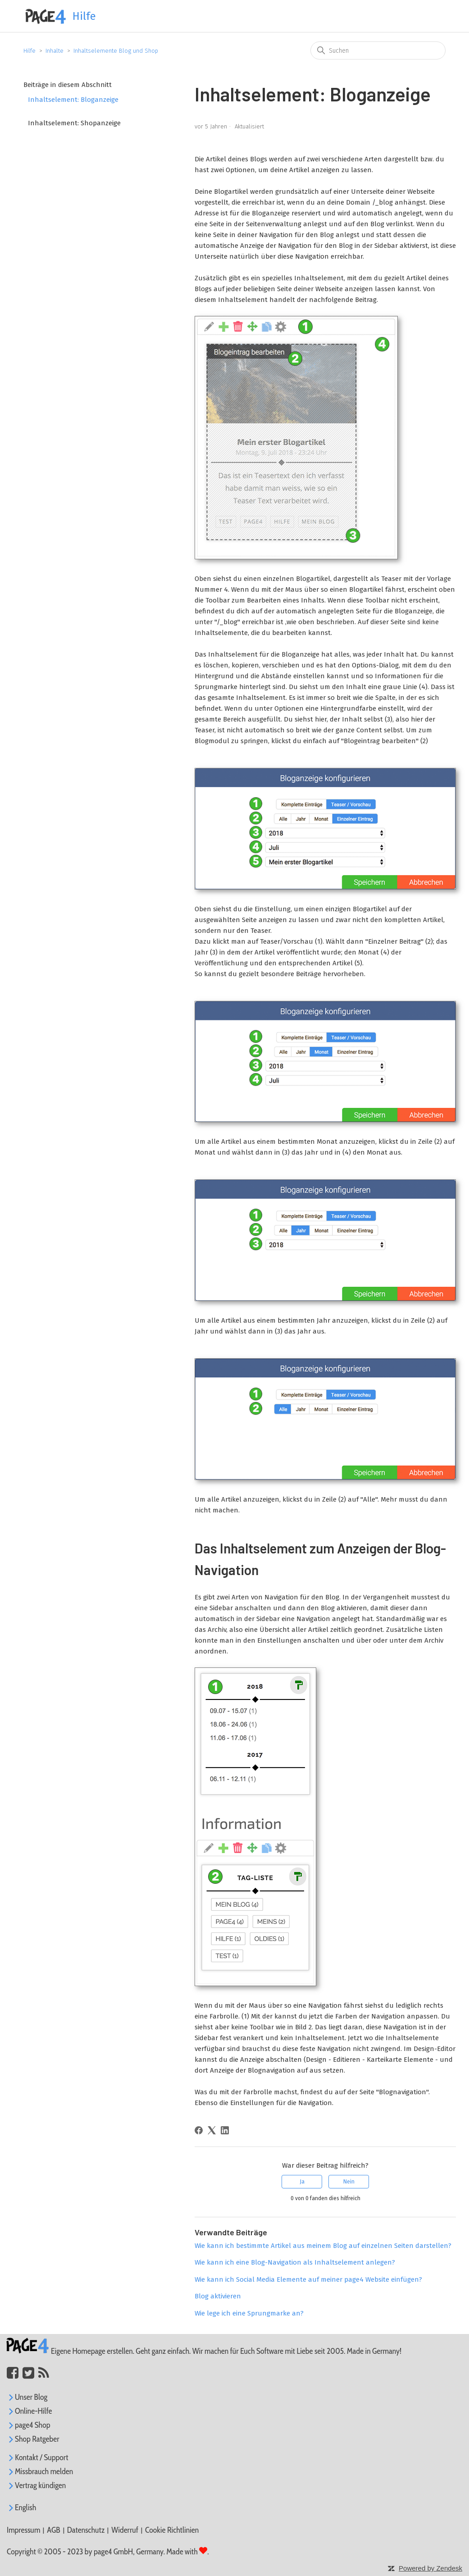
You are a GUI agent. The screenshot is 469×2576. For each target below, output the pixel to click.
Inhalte (55, 50)
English (21, 2507)
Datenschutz (86, 2530)
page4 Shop (28, 2425)
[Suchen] (378, 50)
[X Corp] (212, 2130)
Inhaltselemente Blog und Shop (115, 50)
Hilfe (29, 50)
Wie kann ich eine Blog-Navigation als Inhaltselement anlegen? (295, 2262)
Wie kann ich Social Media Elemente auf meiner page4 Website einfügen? (308, 2279)
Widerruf (124, 2530)
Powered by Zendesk (430, 2568)
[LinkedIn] (225, 2130)
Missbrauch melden (40, 2471)
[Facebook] (199, 2130)
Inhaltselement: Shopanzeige (74, 123)
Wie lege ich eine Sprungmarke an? (249, 2313)
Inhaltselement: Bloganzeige (73, 100)
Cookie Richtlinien (172, 2530)
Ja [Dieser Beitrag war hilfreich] (302, 2182)
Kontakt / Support (37, 2457)
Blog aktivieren (218, 2296)
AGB (53, 2530)
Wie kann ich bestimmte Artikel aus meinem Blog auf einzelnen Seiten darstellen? (323, 2246)
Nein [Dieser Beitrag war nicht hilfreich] (349, 2182)
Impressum (23, 2530)
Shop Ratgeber (33, 2439)
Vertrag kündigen (36, 2485)
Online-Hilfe (29, 2411)
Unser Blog (27, 2397)
